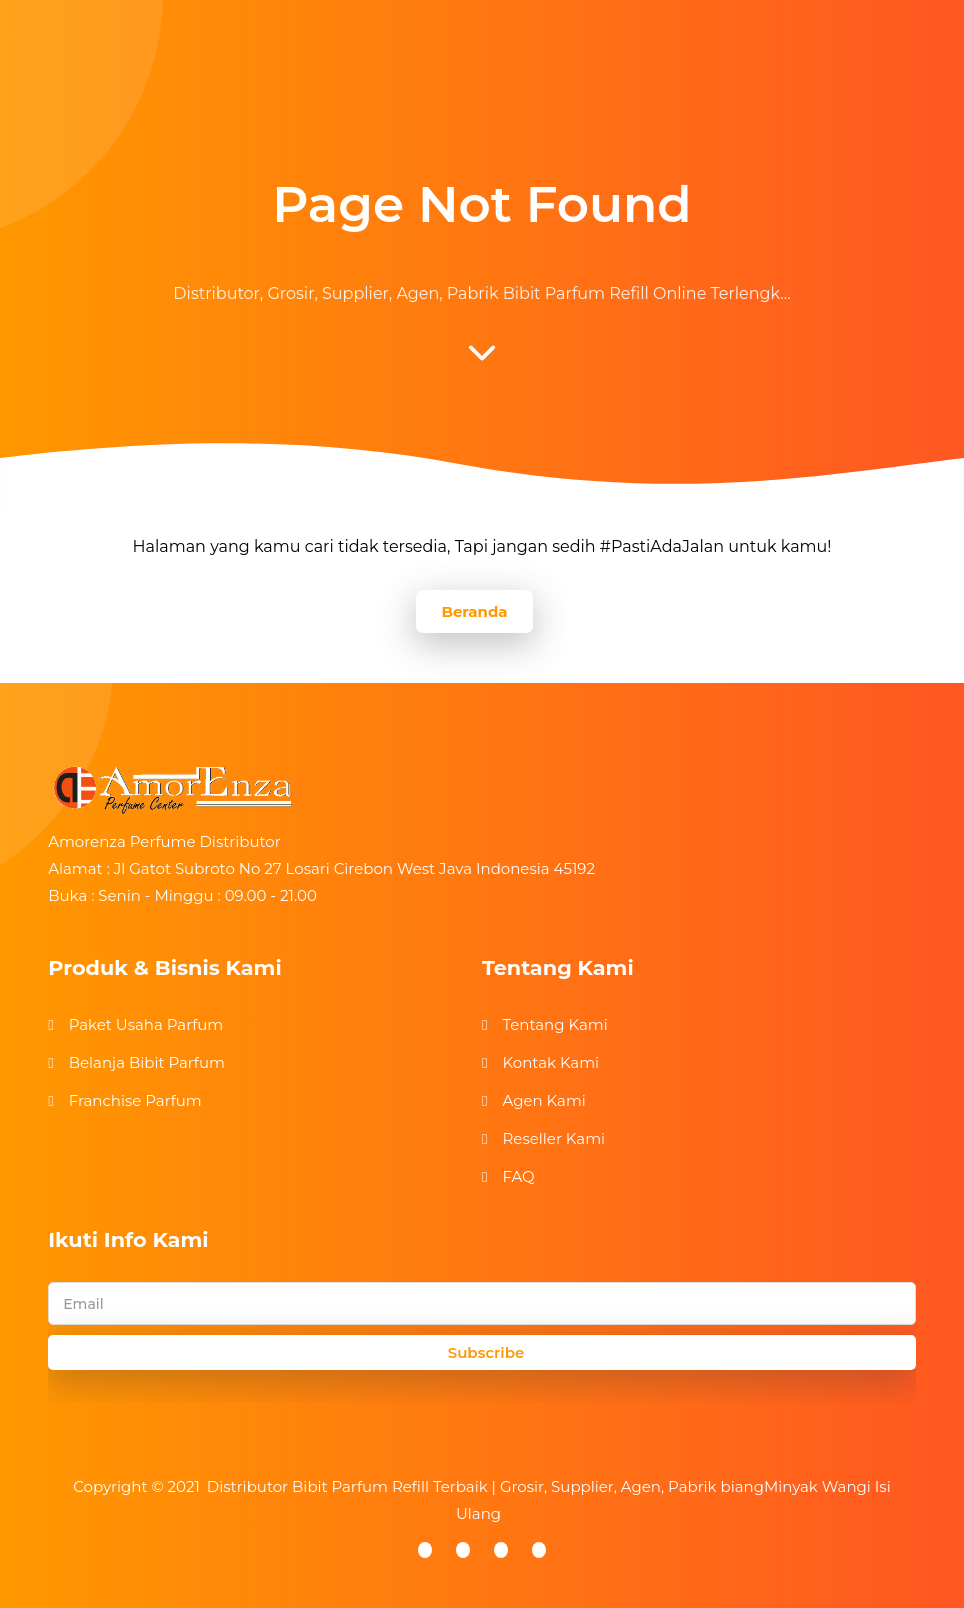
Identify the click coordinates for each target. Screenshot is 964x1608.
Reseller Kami (553, 1138)
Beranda (474, 611)
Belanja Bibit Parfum (147, 1062)
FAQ (518, 1176)
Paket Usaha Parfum (146, 1024)
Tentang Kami (554, 1024)
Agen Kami (543, 1100)
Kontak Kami (550, 1062)
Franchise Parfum (135, 1100)
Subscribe (486, 1352)
